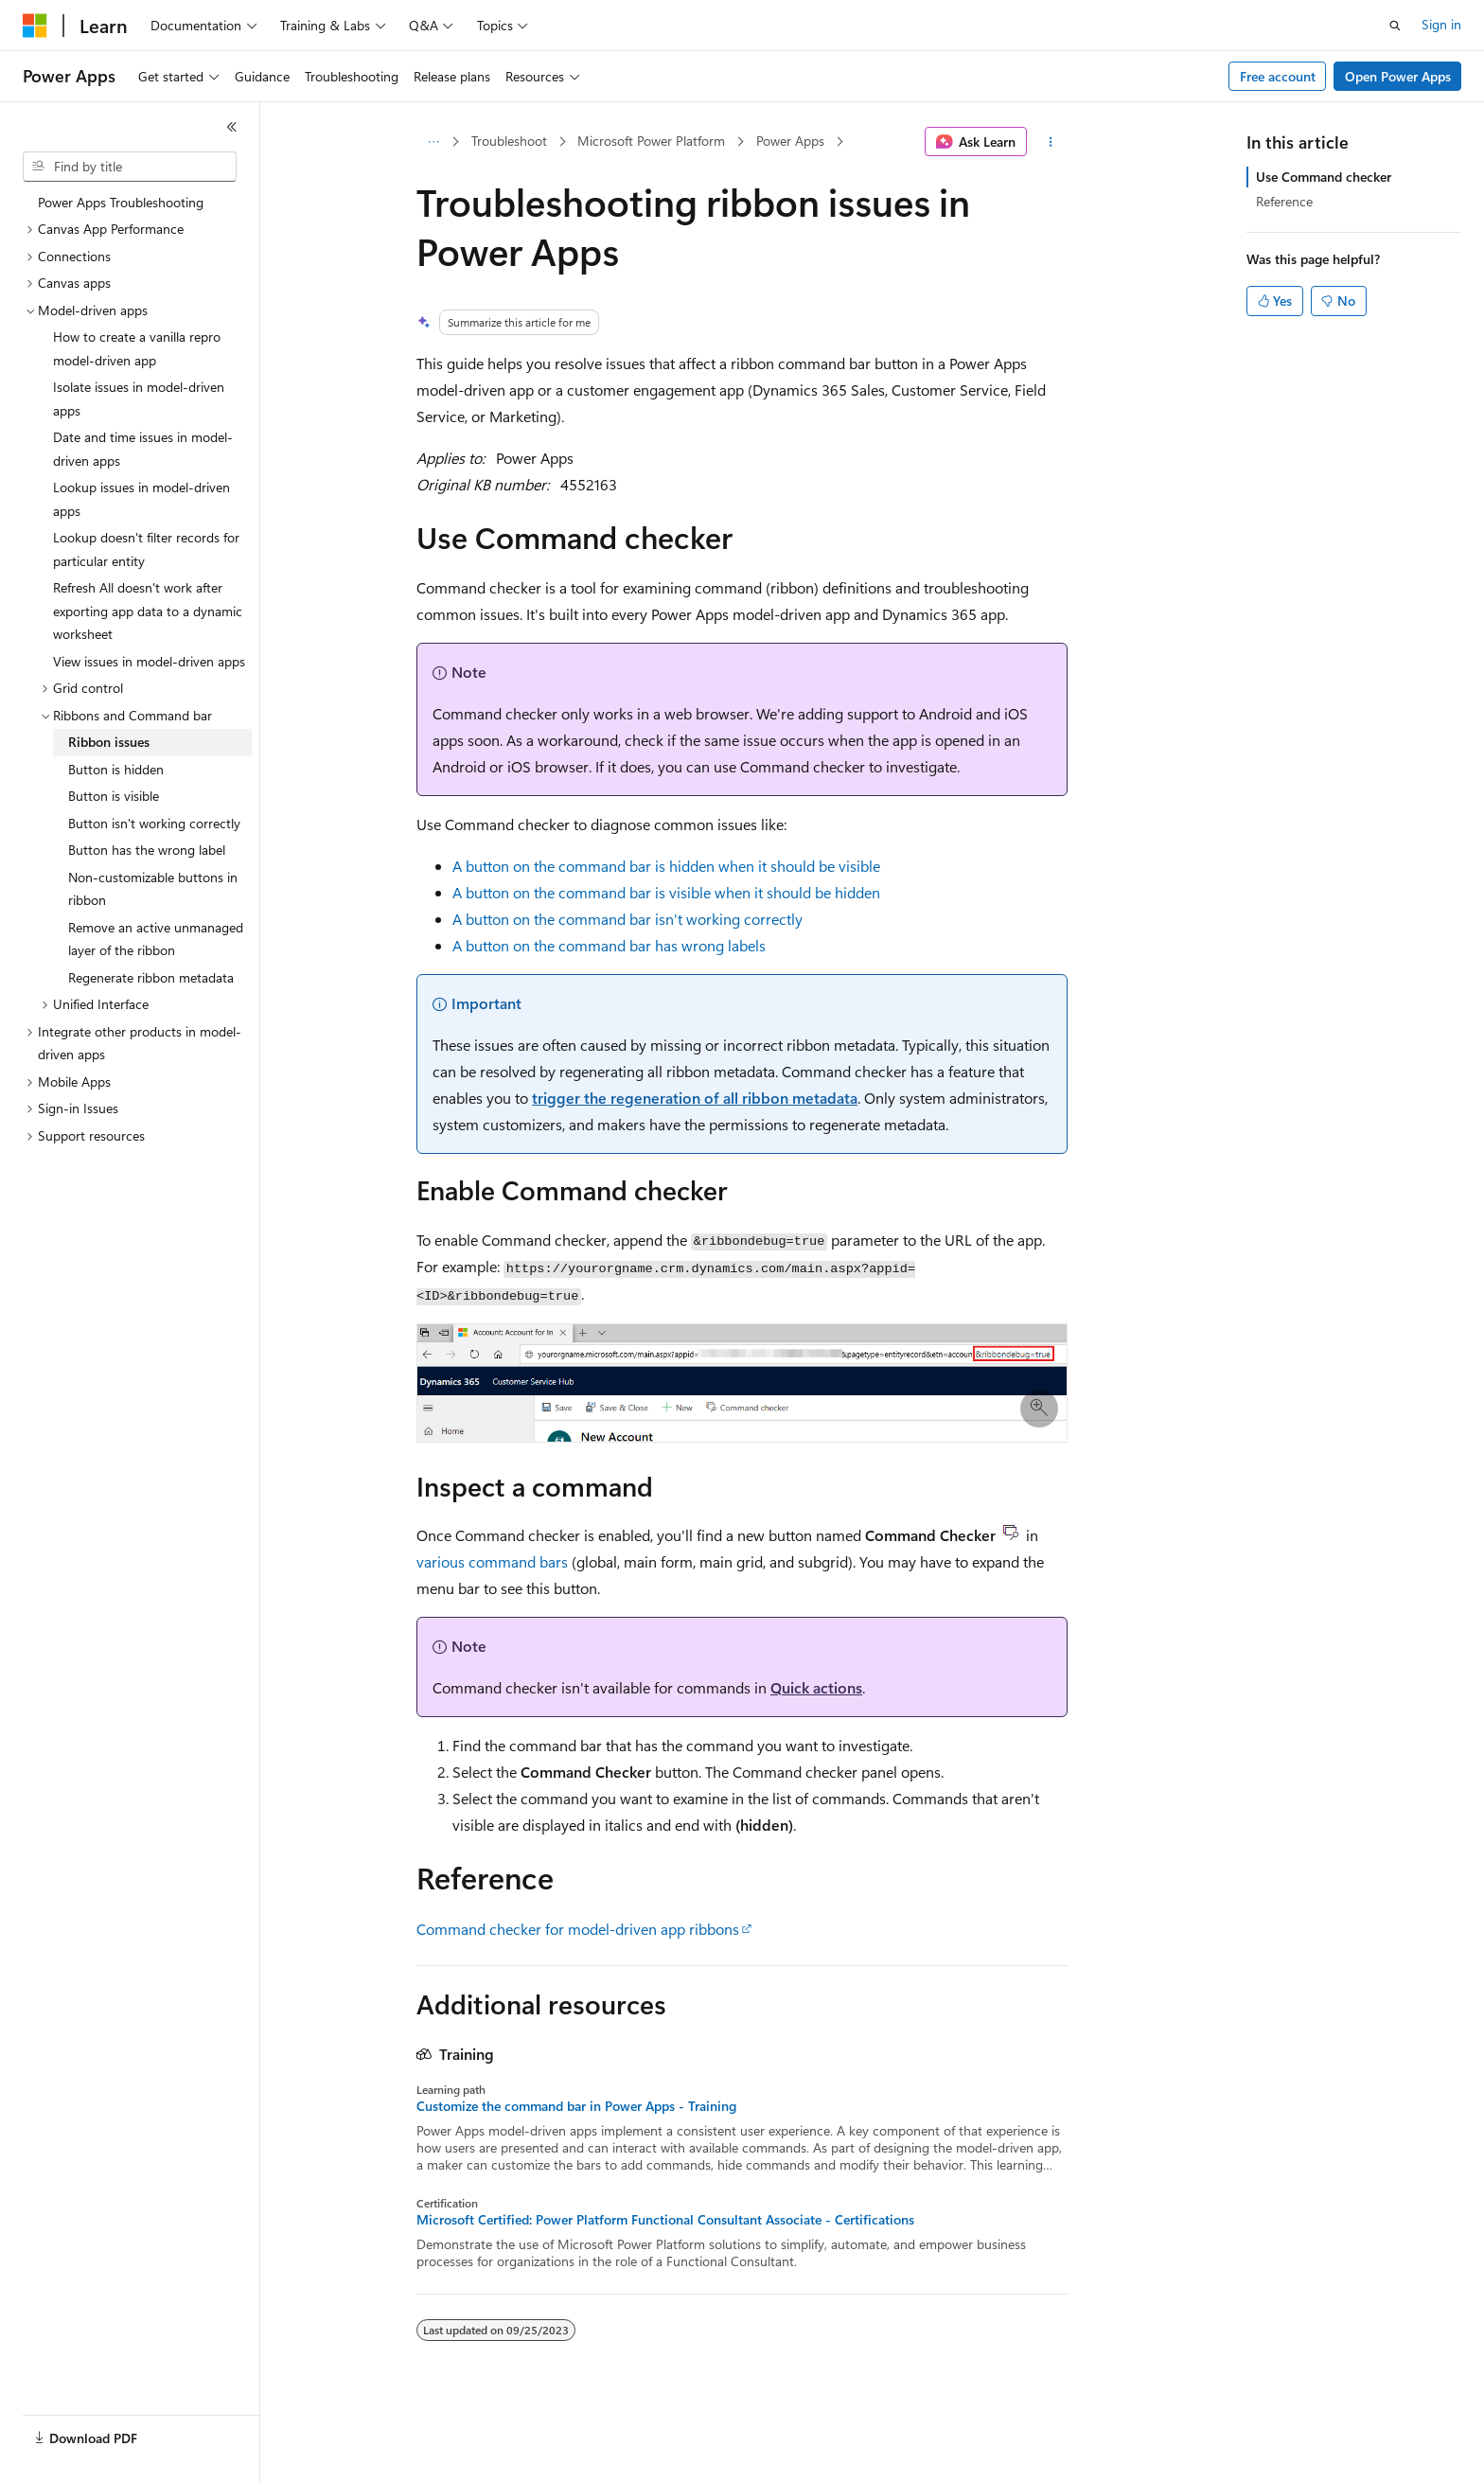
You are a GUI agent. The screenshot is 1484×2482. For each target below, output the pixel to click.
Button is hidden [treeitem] (116, 769)
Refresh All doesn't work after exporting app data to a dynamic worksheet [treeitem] (147, 610)
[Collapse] (232, 127)
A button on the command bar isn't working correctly (627, 919)
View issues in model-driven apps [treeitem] (149, 661)
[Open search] (1395, 26)
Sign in (1441, 24)
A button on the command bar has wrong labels (609, 945)
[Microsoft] (35, 25)
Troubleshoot (509, 141)
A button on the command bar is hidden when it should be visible (666, 866)
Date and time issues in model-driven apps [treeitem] (143, 449)
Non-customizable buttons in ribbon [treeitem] (153, 889)
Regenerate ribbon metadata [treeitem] (151, 977)
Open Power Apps (1398, 76)
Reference (1284, 201)
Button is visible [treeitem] (113, 796)
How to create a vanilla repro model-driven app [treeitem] (137, 348)
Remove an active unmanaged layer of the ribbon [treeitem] (155, 939)
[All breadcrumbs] (433, 142)
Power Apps (790, 141)
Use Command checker (1323, 177)
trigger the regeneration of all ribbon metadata (694, 1098)
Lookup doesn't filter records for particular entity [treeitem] (146, 549)
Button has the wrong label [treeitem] (146, 850)
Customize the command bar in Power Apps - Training (576, 2106)
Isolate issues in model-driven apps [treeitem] (138, 398)
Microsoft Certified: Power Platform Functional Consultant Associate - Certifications (665, 2219)
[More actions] (1051, 142)
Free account (1278, 76)
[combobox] (130, 166)
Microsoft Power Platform (651, 141)
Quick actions (816, 1687)
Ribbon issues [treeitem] (109, 742)
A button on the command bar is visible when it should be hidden (666, 892)
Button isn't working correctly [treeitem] (154, 823)
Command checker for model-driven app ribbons (577, 1929)
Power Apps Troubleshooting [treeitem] (120, 202)
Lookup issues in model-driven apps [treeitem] (141, 499)
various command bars (492, 1561)
